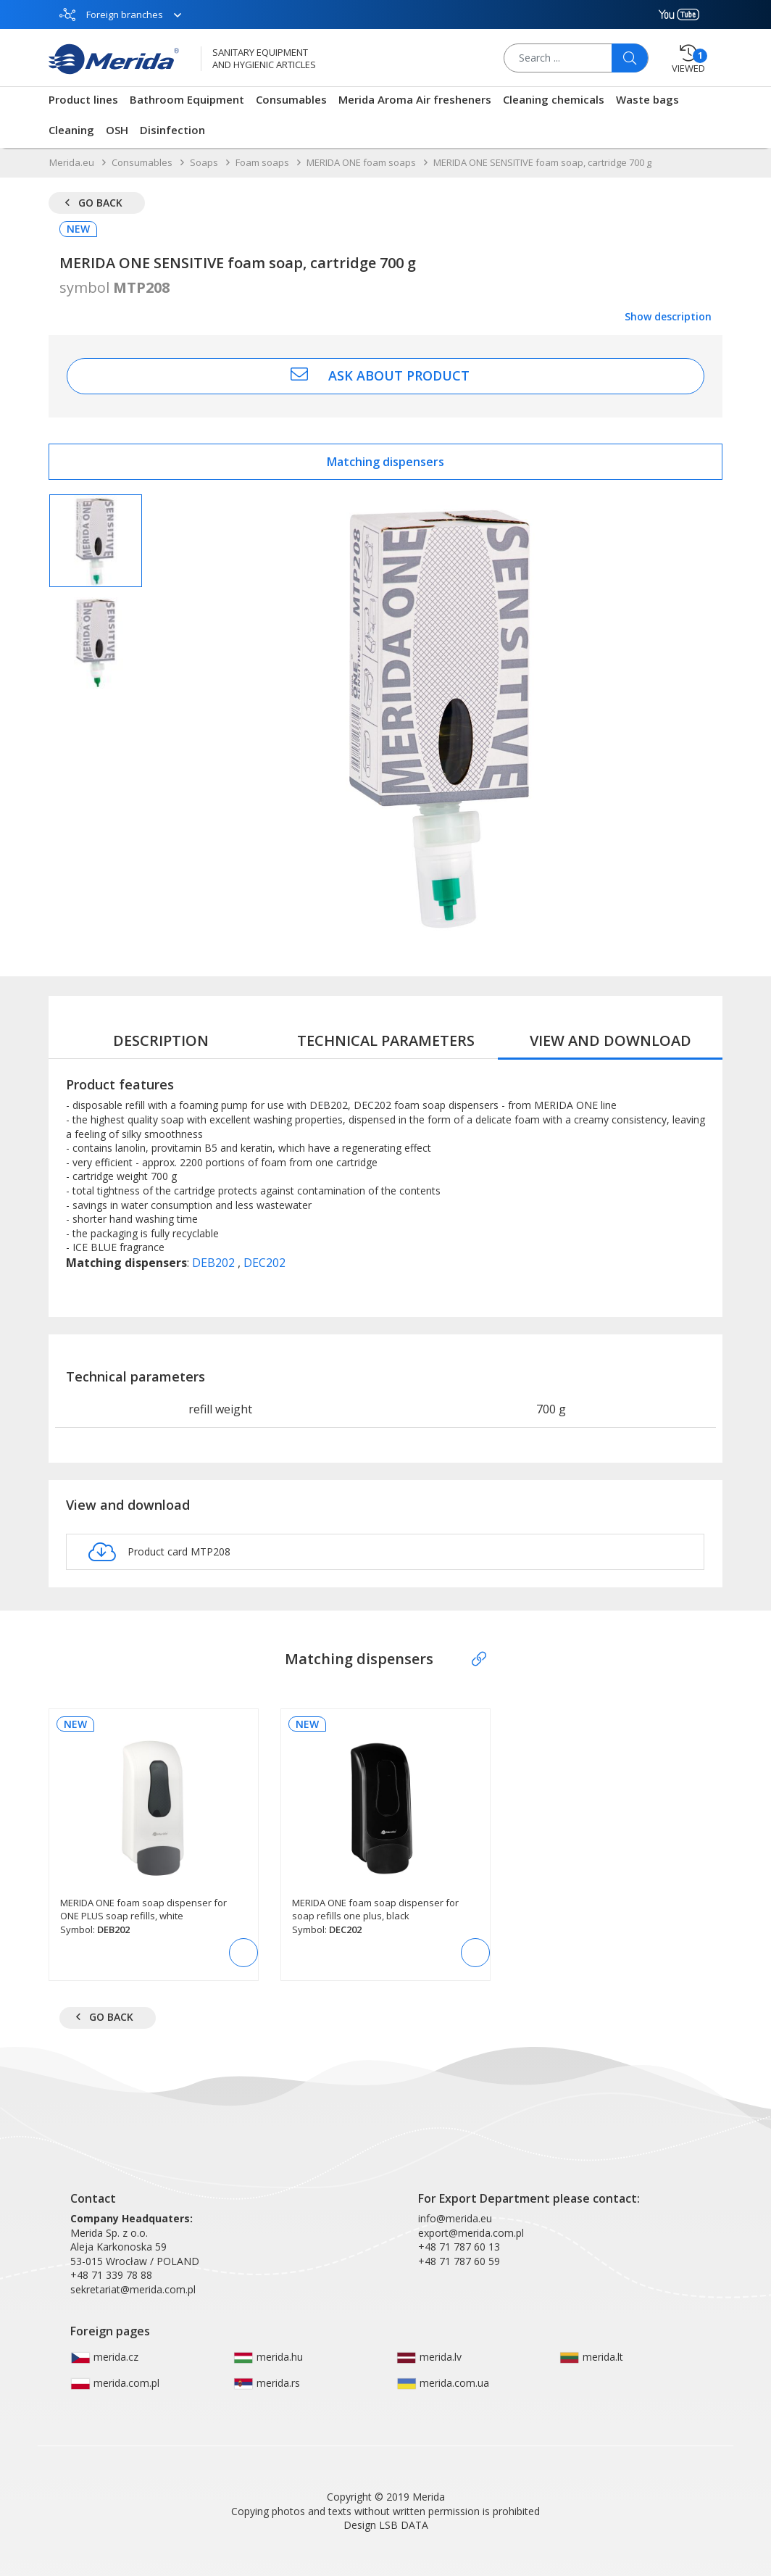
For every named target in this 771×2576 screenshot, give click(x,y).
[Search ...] (576, 58)
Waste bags (647, 99)
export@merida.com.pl (471, 2233)
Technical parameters (386, 1040)
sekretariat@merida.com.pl (133, 2289)
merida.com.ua (442, 2383)
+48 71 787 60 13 (459, 2246)
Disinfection (172, 129)
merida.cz (104, 2357)
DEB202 (215, 1263)
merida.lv (429, 2357)
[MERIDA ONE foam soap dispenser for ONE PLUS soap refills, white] (153, 1828)
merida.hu (268, 2357)
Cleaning (71, 129)
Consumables (291, 99)
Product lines (83, 99)
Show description (668, 316)
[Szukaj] (630, 57)
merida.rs (266, 2383)
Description (161, 1040)
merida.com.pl (114, 2383)
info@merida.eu (455, 2218)
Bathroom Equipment (187, 99)
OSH (117, 129)
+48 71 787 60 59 (459, 2261)
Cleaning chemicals (553, 99)
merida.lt (591, 2357)
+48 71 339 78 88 (111, 2275)
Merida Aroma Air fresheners (414, 99)
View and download (610, 1040)
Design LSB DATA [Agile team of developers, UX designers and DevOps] (385, 2525)
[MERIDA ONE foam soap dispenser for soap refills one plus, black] (385, 1828)
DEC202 (264, 1263)
